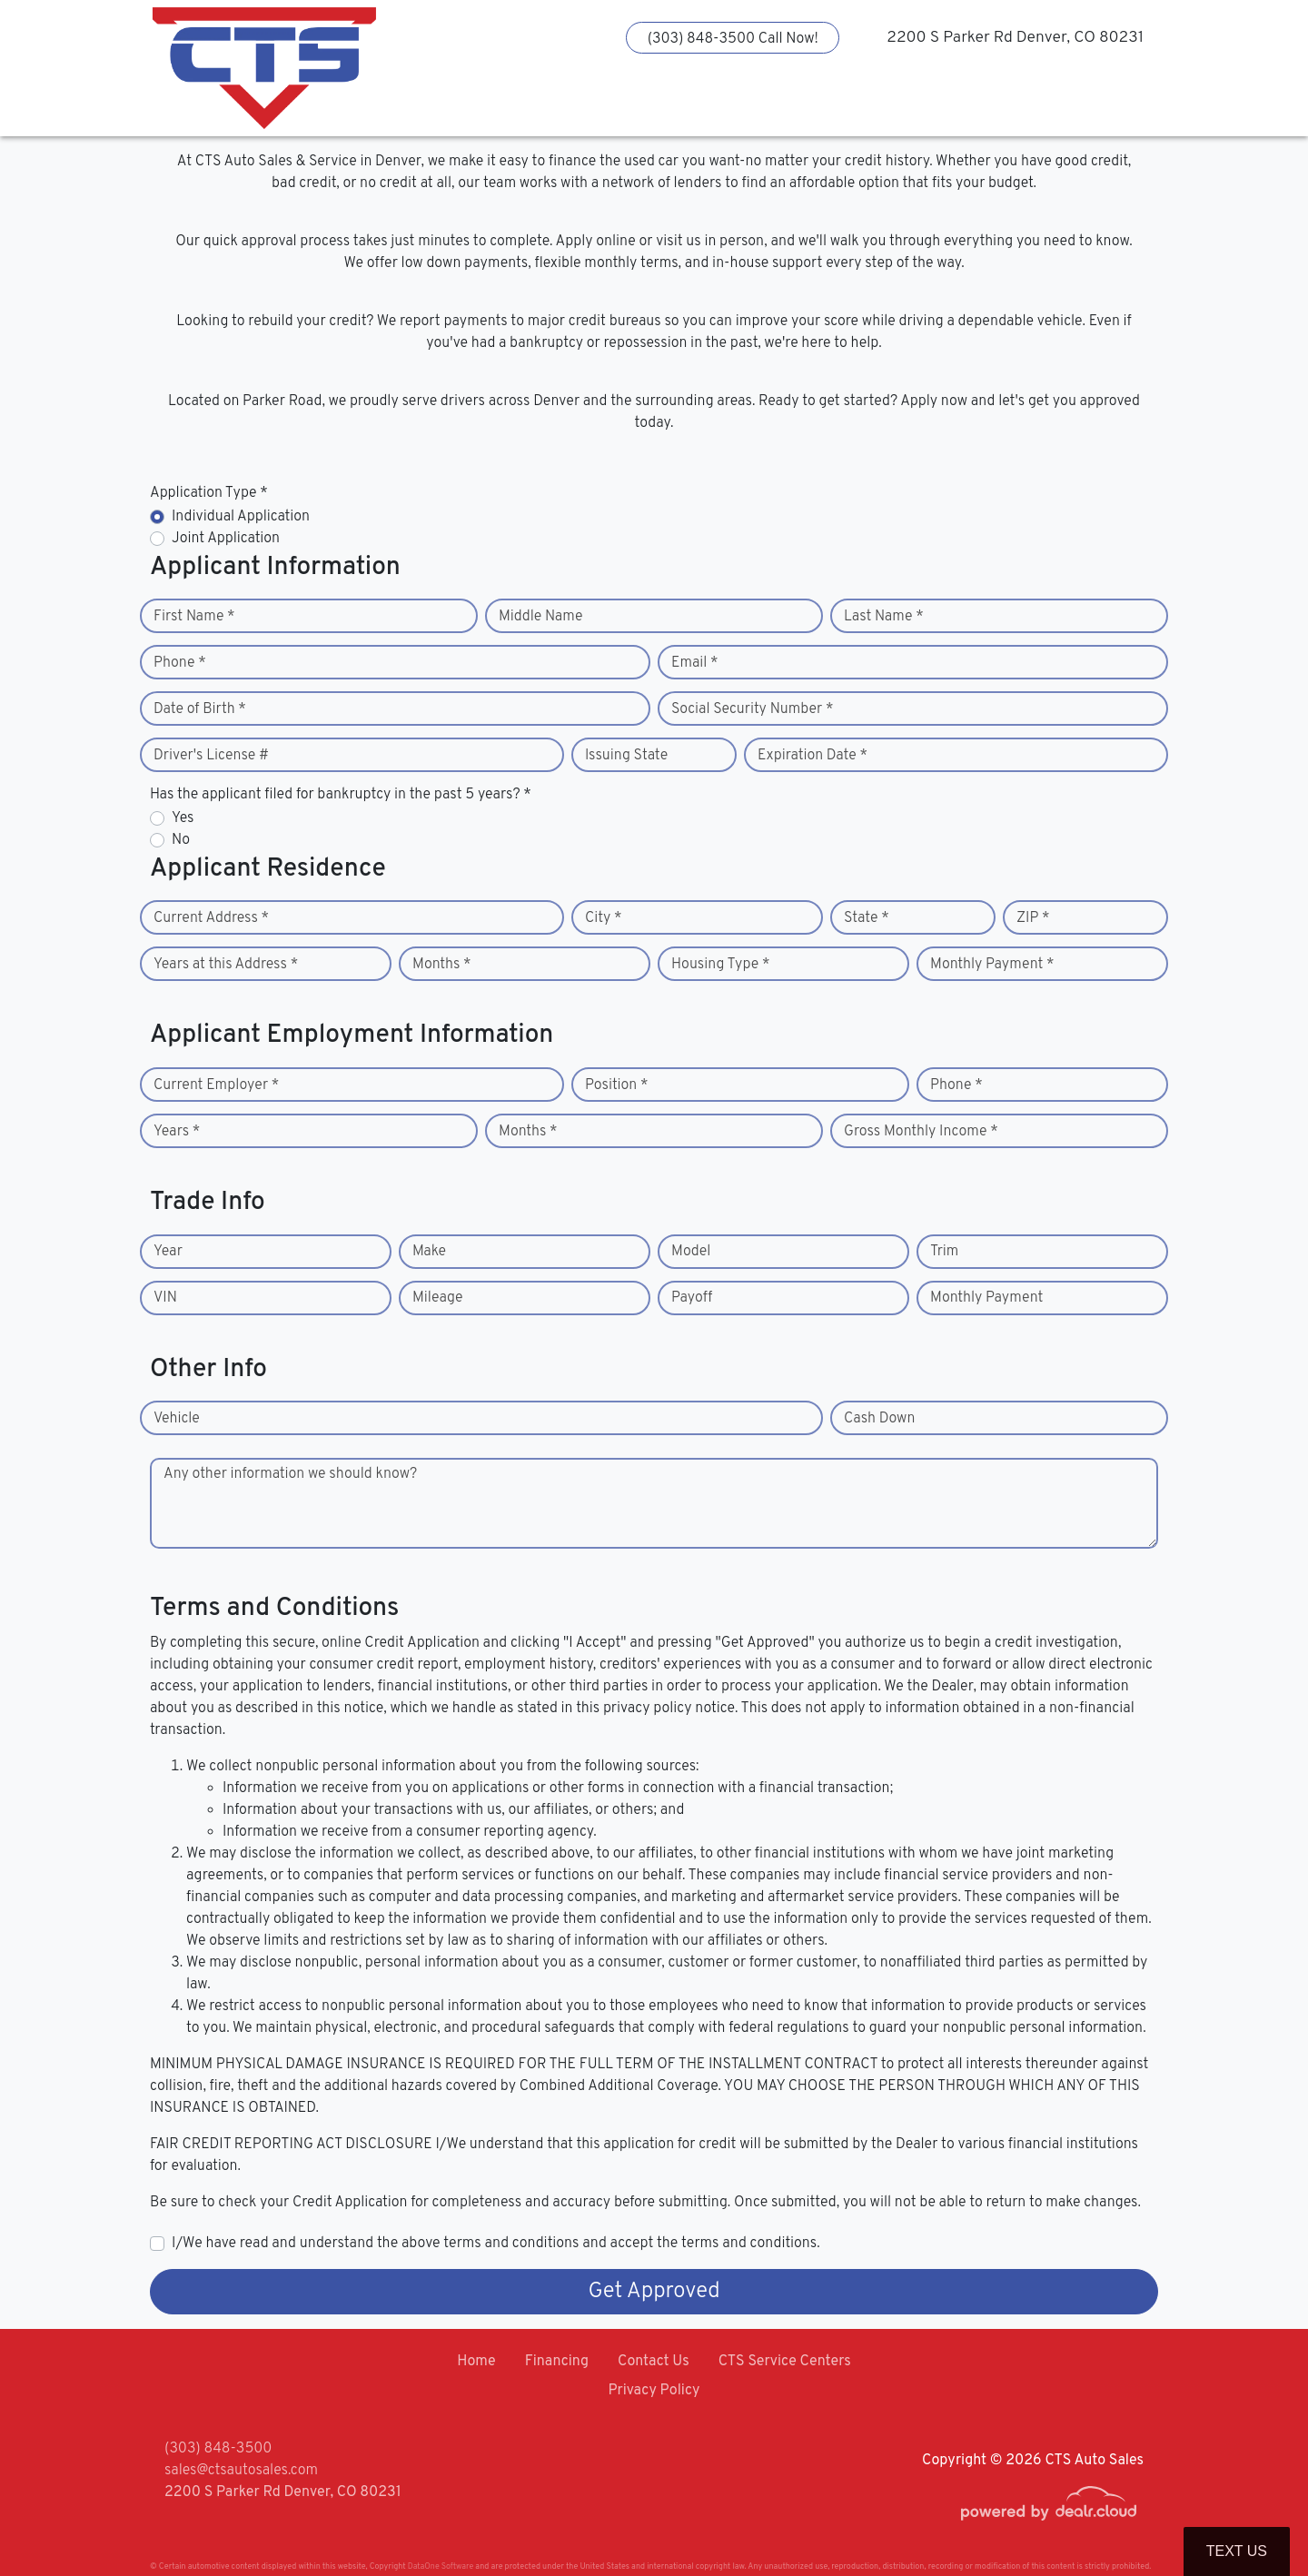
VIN (165, 1298)
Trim (944, 1252)
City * (603, 918)
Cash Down (879, 1419)
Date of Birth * (200, 709)
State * (866, 918)
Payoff (691, 1298)
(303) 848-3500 (218, 2449)
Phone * (180, 663)
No (181, 840)
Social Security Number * (752, 709)
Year (168, 1252)
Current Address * (211, 918)
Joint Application (226, 539)
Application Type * (209, 493)
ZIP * (1033, 918)
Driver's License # (211, 756)
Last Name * (884, 617)
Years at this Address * (226, 965)
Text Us (1236, 2551)
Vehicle (177, 1419)
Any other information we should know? (290, 1474)
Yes (182, 818)
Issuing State (626, 756)
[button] (528, 104)
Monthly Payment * (992, 965)
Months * (441, 965)
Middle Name (541, 617)
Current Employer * (216, 1085)
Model (690, 1252)
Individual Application (241, 517)
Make (429, 1252)
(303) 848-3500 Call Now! (733, 39)
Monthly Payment (986, 1298)
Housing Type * (720, 965)
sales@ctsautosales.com (241, 2471)
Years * (177, 1132)
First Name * (194, 617)
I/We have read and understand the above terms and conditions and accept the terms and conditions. (496, 2243)
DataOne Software (440, 2566)
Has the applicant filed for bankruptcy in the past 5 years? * (340, 795)
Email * (694, 663)
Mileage (437, 1298)
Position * (616, 1085)
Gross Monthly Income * (921, 1132)
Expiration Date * (812, 756)
